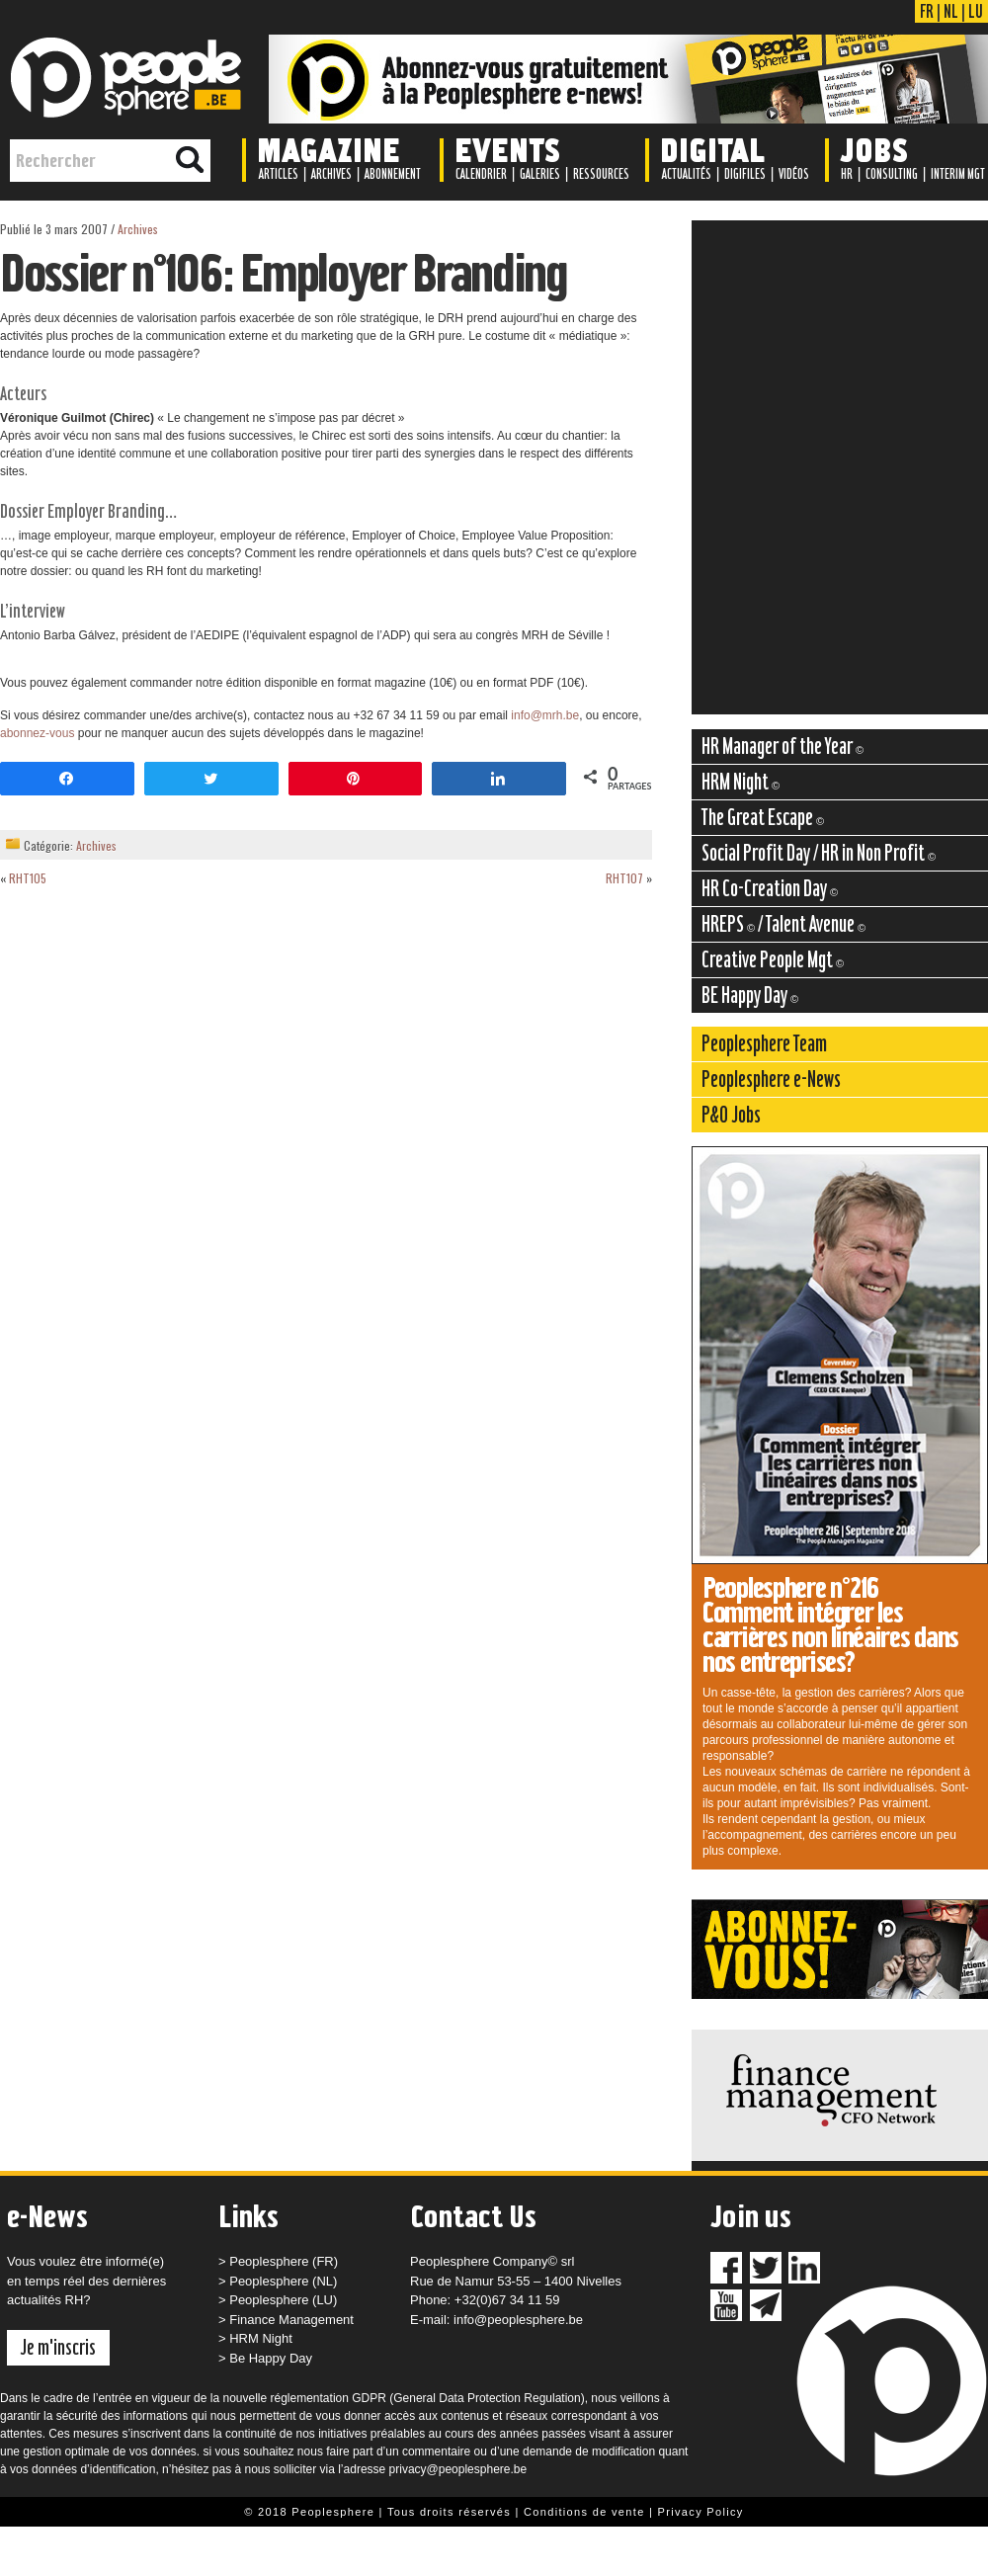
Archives (331, 174)
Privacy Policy (701, 2512)
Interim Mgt (958, 174)
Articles (278, 174)
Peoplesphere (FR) (283, 2261)
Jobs (874, 148)
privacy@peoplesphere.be (458, 2469)
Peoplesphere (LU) (283, 2299)
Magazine (328, 148)
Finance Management (291, 2319)
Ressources (601, 174)
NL (951, 11)
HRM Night (260, 2338)
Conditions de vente (584, 2512)
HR (847, 174)
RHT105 (27, 878)
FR (927, 11)
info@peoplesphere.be (518, 2319)
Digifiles (745, 174)
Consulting (891, 174)
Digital (712, 148)
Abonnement (393, 174)
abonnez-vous (37, 733)
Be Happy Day (270, 2358)
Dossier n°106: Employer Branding (283, 273)
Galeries (540, 174)
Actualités (686, 174)
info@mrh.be (545, 715)
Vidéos (794, 174)
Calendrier (481, 174)
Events (507, 148)
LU (975, 11)
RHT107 (624, 878)
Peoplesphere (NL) (283, 2281)
